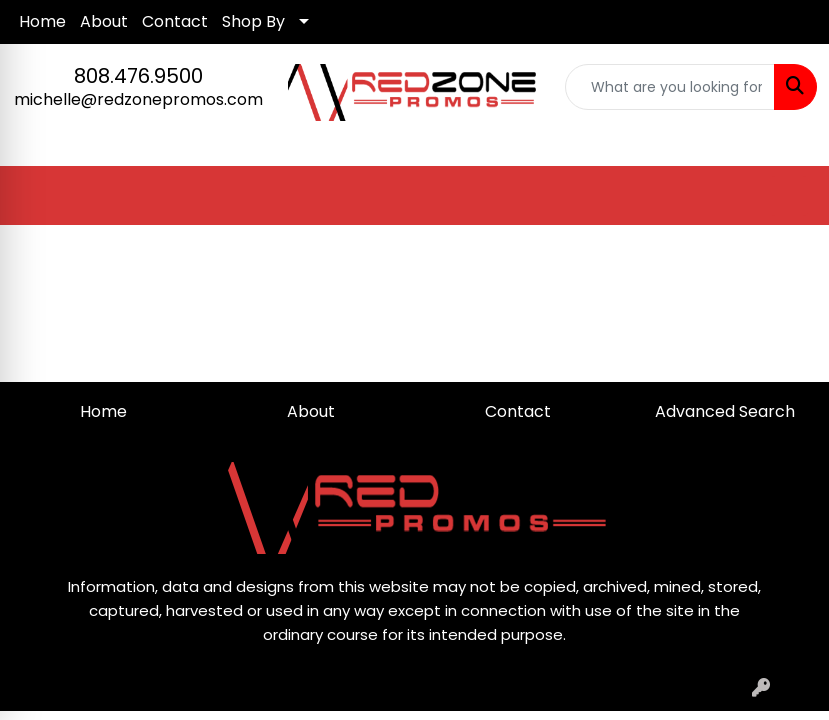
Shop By (253, 21)
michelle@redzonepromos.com (138, 99)
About (104, 21)
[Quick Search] (670, 87)
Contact (175, 21)
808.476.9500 (138, 76)
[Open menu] (789, 196)
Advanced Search (725, 411)
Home (42, 21)
